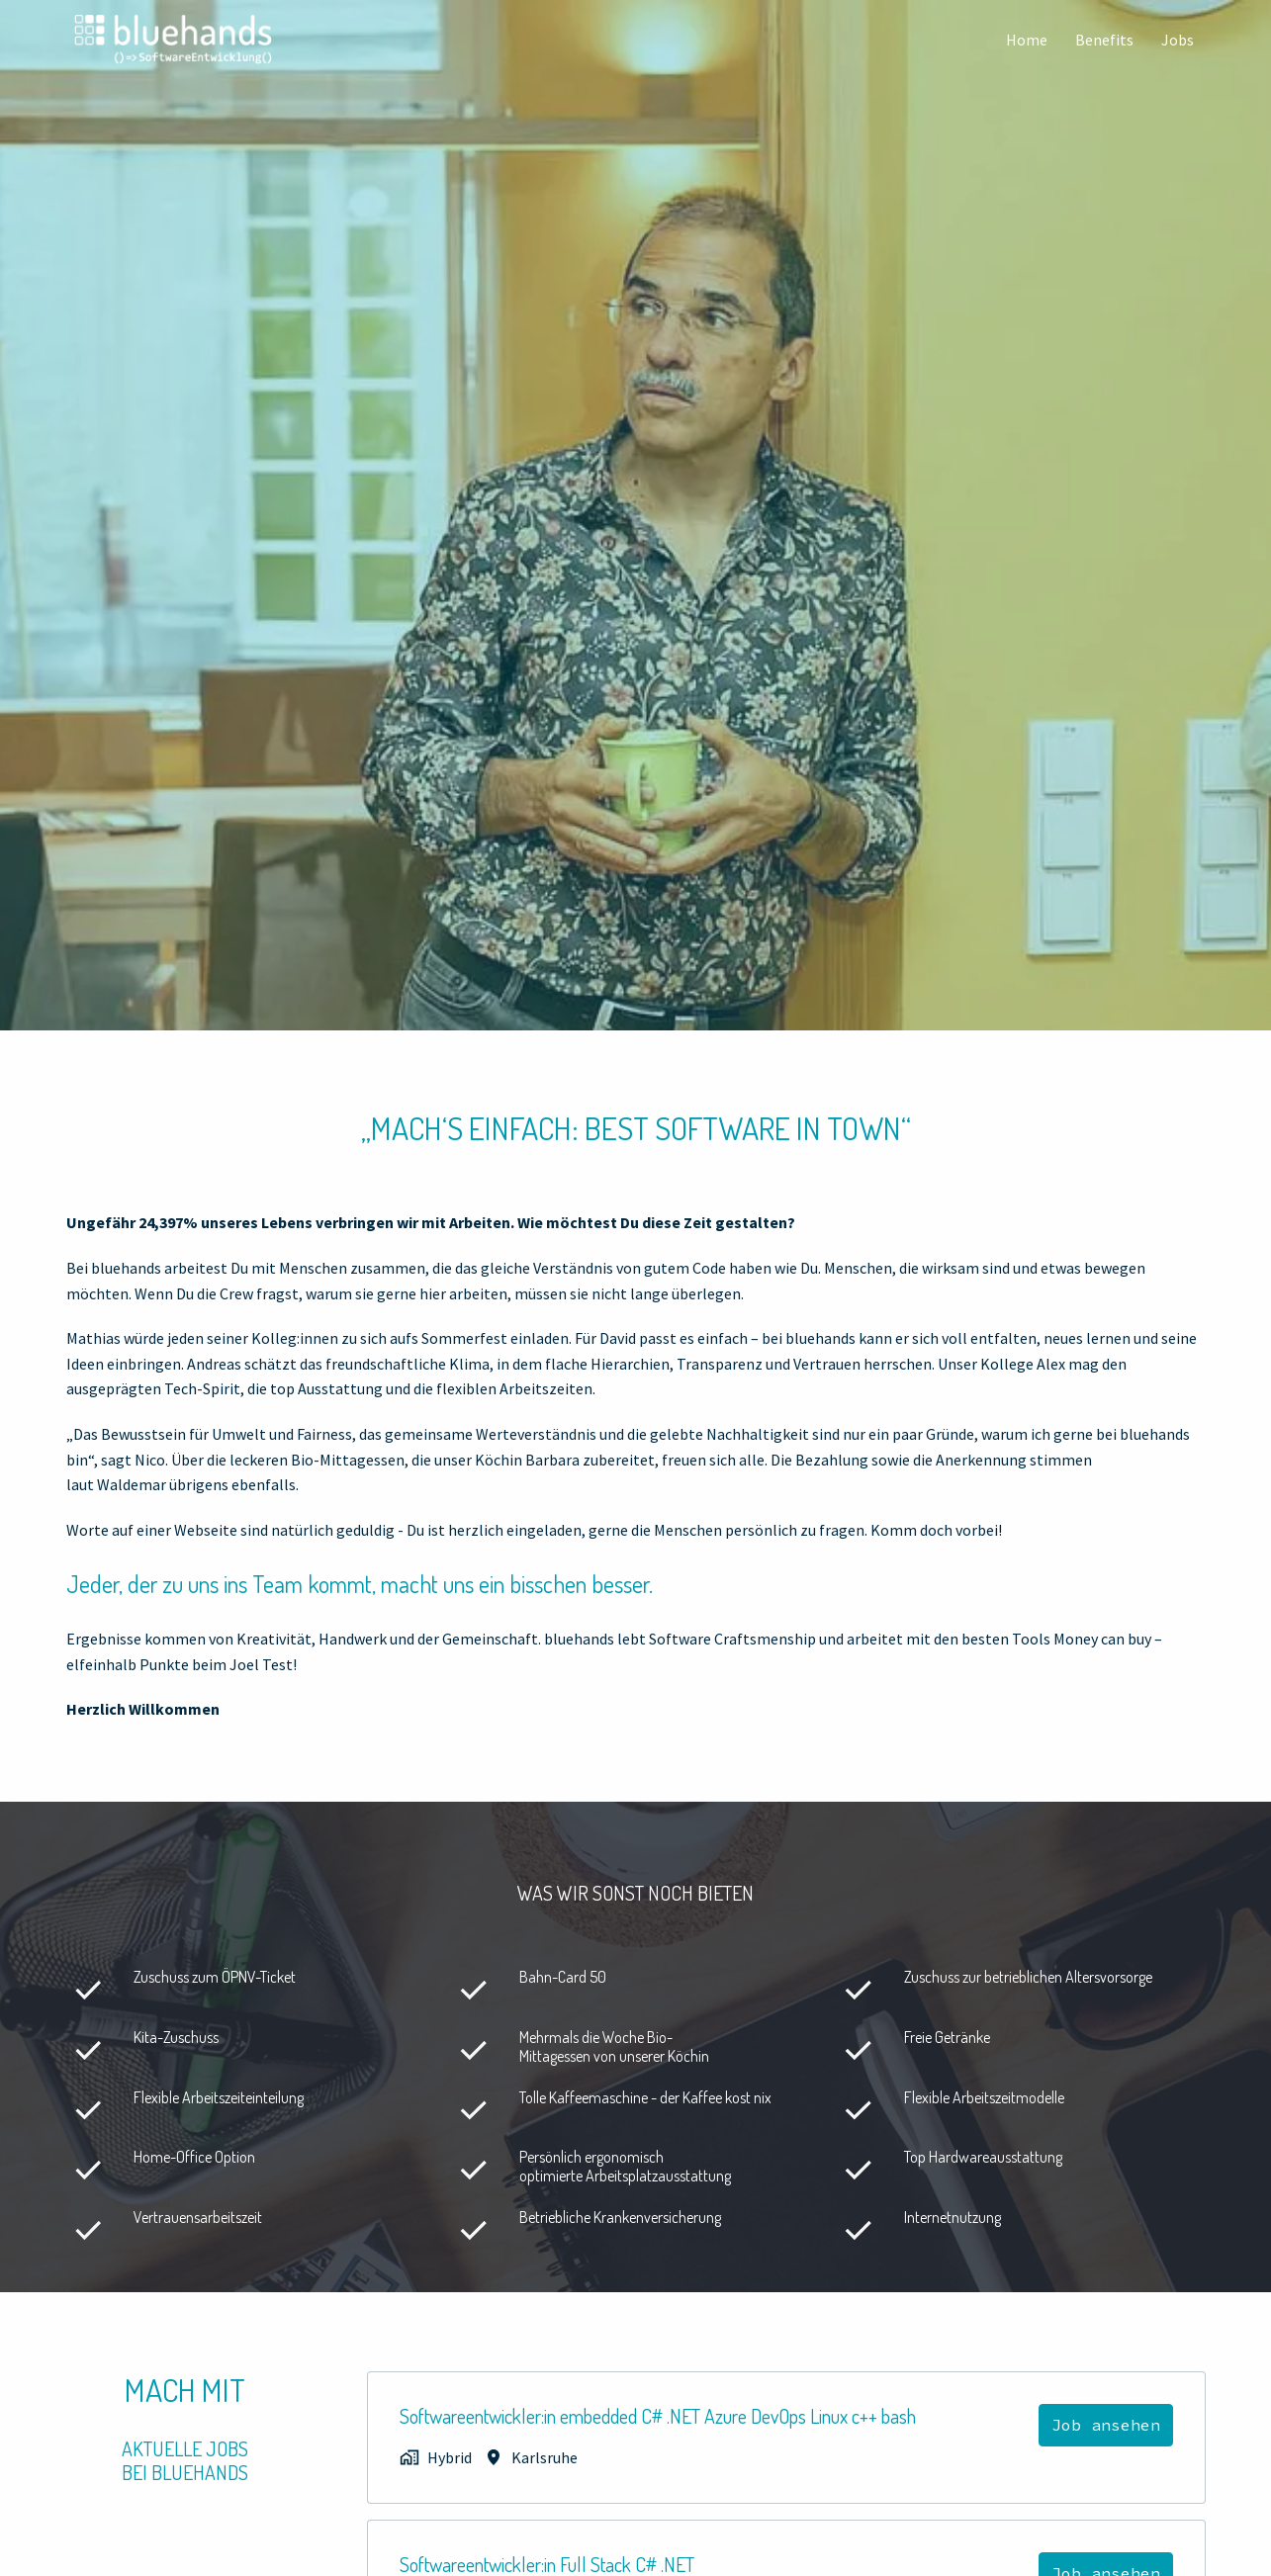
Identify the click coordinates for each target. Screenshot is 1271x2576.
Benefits (1104, 39)
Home (1026, 39)
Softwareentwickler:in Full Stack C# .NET (547, 2564)
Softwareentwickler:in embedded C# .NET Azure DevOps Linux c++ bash (658, 2416)
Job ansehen (1105, 2425)
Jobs (1177, 39)
